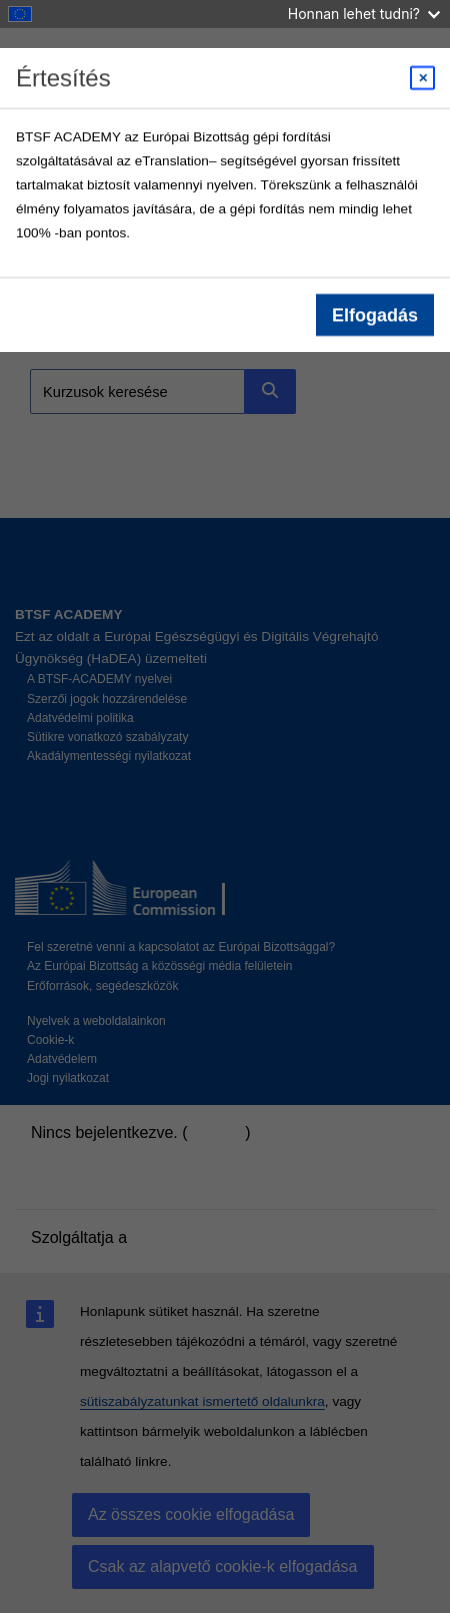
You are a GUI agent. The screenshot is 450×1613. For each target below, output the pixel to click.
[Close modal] (422, 78)
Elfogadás (375, 315)
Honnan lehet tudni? (364, 13)
